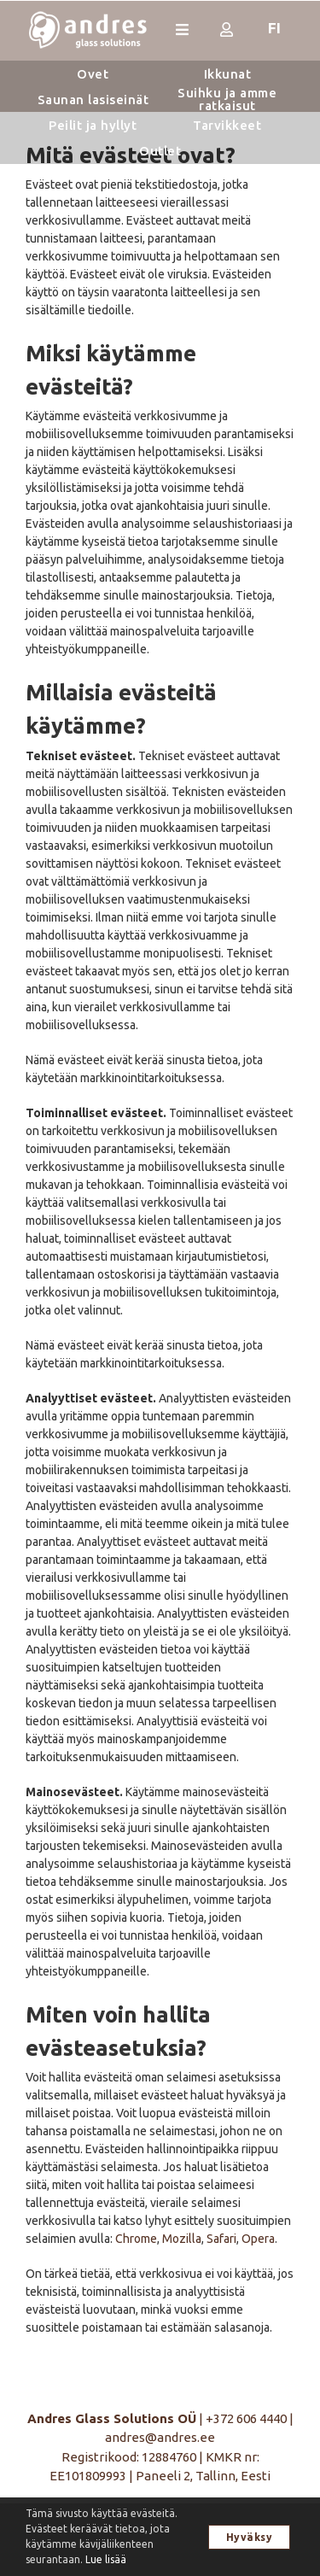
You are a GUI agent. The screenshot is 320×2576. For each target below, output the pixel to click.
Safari (221, 2238)
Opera (258, 2238)
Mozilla (181, 2238)
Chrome (136, 2238)
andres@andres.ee (160, 2437)
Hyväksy (249, 2537)
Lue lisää (105, 2559)
